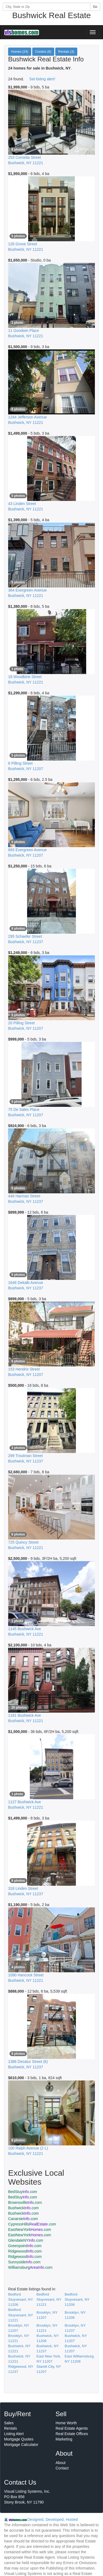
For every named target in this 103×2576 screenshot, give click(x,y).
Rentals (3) (66, 52)
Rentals (10, 2428)
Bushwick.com (23, 2208)
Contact (62, 2468)
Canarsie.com (23, 2219)
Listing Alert (14, 2434)
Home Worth (66, 2423)
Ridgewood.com (25, 2251)
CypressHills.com (32, 2224)
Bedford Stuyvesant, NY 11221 (49, 2299)
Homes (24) (19, 52)
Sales (9, 2423)
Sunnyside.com (24, 2262)
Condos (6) (43, 52)
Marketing (64, 2439)
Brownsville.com (25, 2202)
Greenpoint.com (24, 2246)
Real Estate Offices (72, 2434)
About (61, 2463)
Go (95, 7)
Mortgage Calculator (21, 2444)
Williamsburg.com (30, 2267)
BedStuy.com (22, 2191)
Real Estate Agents (72, 2428)
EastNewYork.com (29, 2229)
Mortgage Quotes (18, 2439)
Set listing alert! (42, 79)
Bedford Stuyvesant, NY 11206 (20, 2299)
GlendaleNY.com (25, 2240)
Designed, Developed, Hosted (52, 2519)
